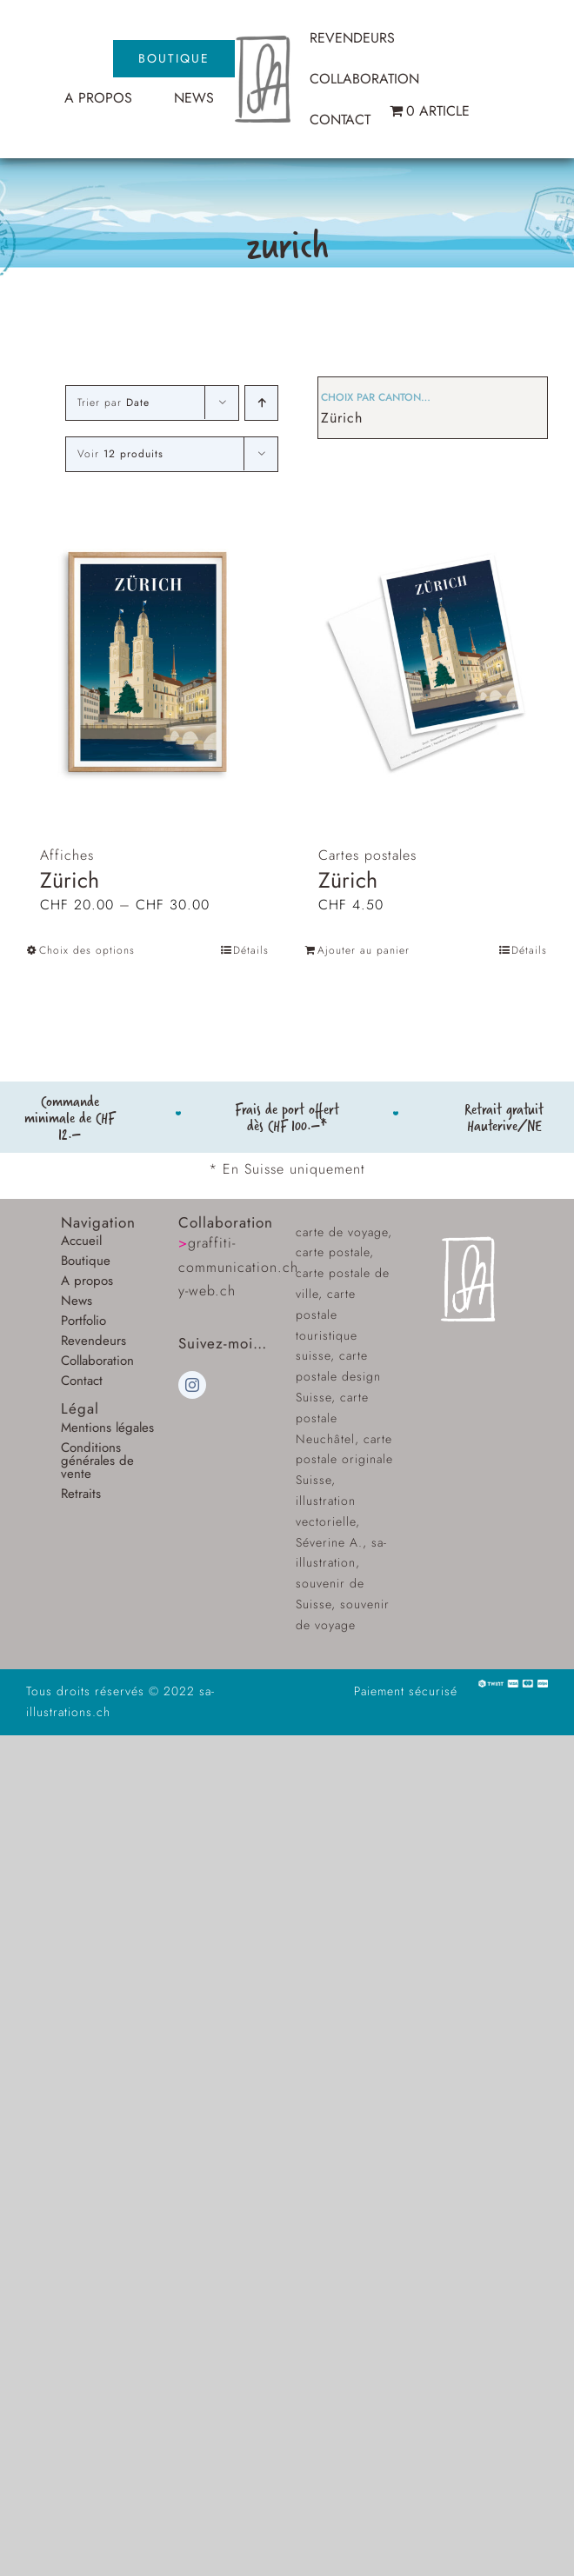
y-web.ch (207, 1291)
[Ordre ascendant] (261, 403)
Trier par (113, 402)
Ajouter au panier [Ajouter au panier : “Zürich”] (363, 950)
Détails (251, 950)
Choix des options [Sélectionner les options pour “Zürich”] (87, 950)
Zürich (342, 418)
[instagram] (192, 1385)
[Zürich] (148, 661)
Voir (120, 454)
